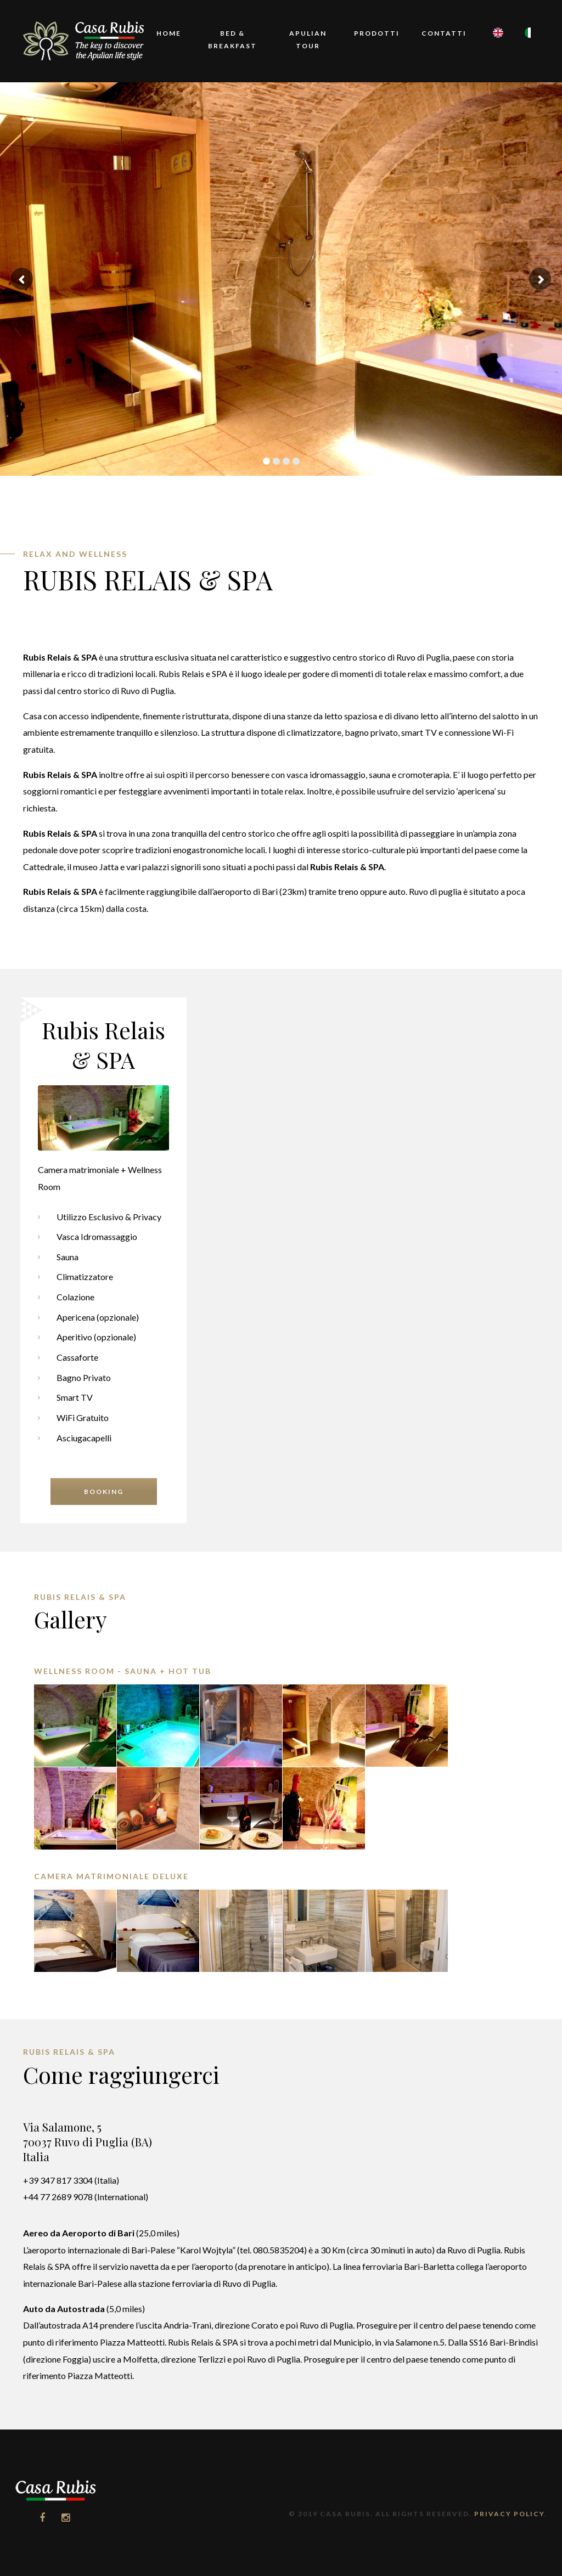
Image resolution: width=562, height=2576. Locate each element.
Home (168, 33)
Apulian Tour (308, 39)
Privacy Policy (509, 2514)
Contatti (444, 33)
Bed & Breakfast (232, 39)
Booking (103, 1491)
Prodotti (377, 33)
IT (526, 48)
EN (493, 48)
